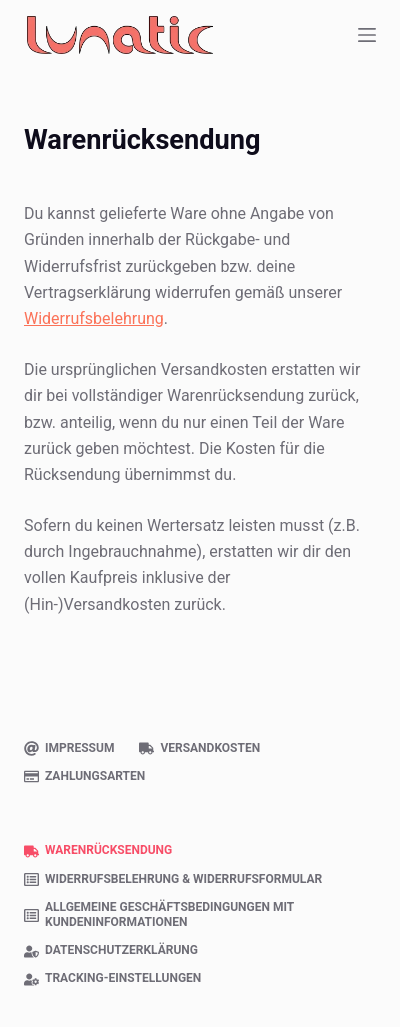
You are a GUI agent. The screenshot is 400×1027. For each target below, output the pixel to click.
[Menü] (367, 35)
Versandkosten (199, 748)
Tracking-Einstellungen (112, 978)
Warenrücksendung (98, 850)
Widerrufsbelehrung (94, 318)
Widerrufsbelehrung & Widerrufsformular (173, 879)
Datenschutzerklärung (111, 950)
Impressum (69, 748)
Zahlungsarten (84, 776)
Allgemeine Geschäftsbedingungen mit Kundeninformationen (159, 915)
